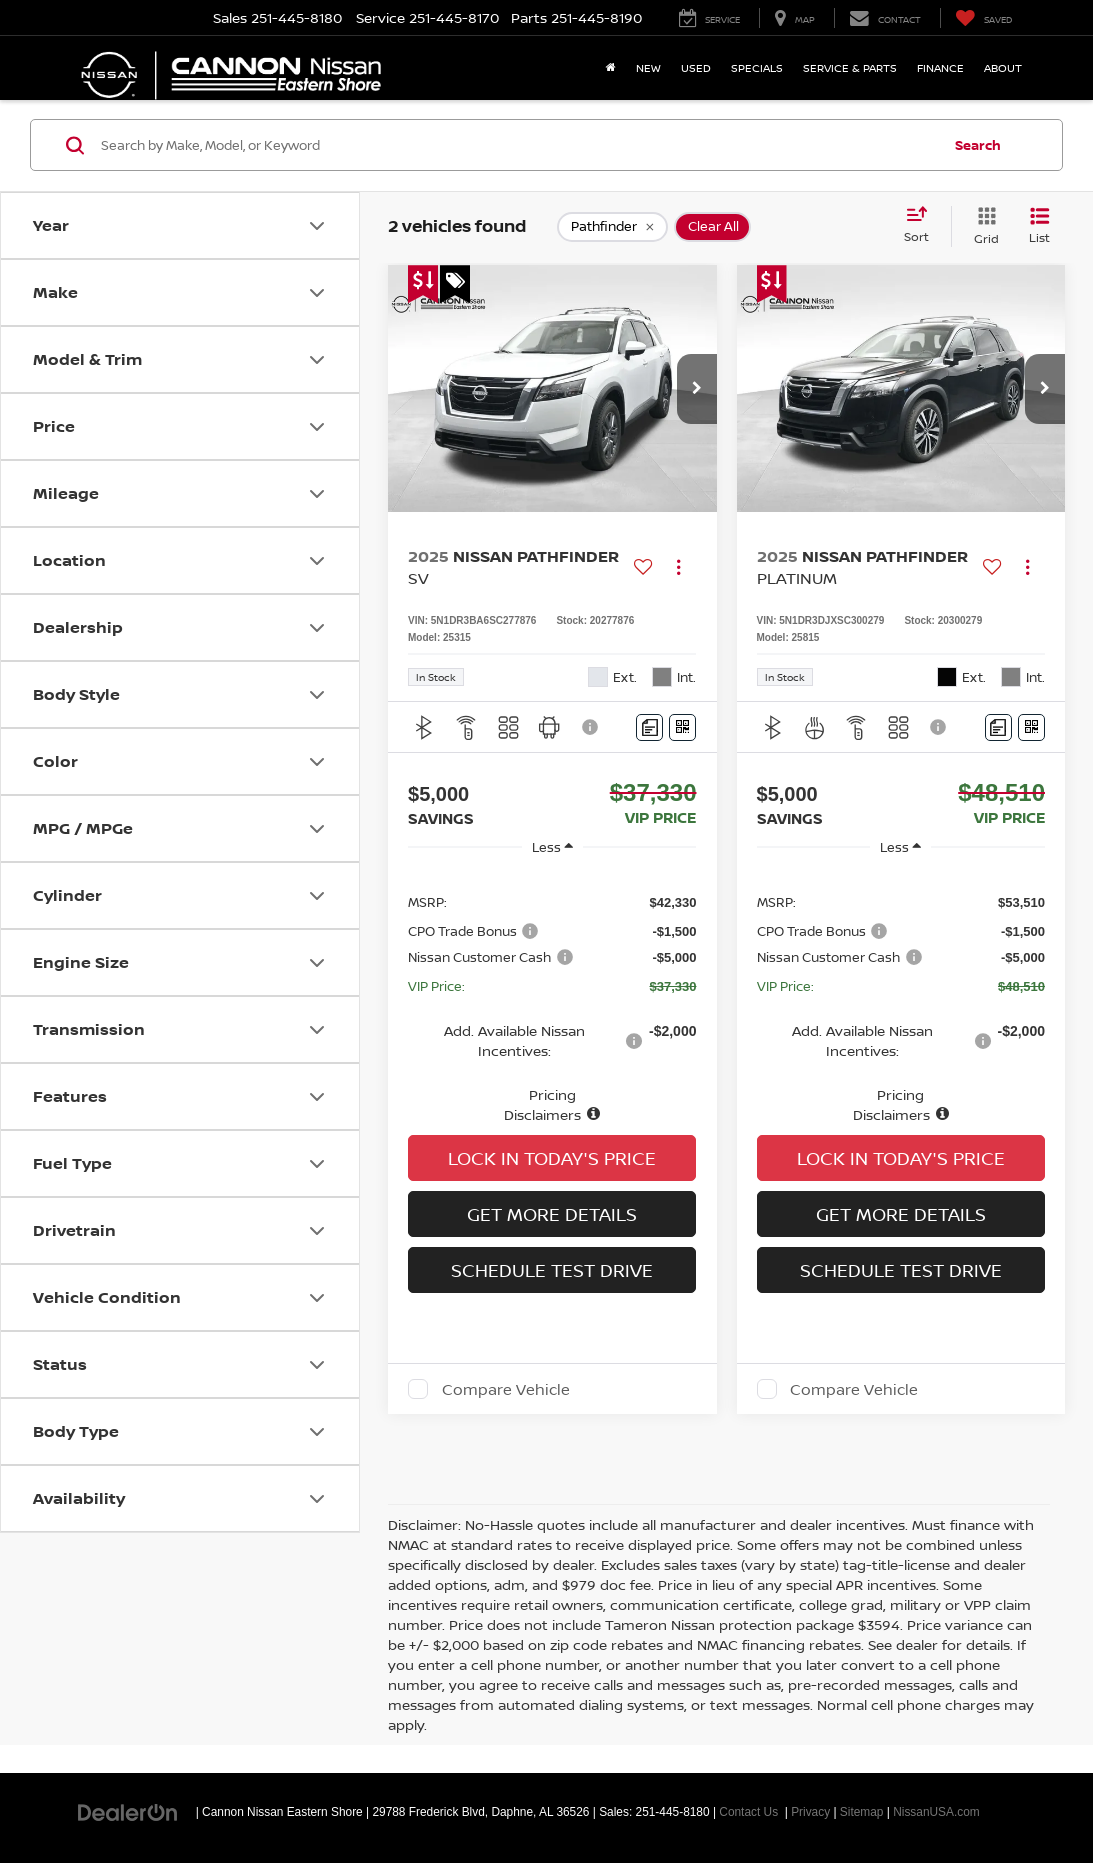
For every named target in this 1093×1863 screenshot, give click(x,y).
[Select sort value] (922, 226)
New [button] (648, 67)
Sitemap (862, 1812)
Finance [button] (940, 67)
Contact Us (748, 1812)
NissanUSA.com (936, 1812)
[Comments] (649, 727)
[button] (697, 389)
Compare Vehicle (506, 1389)
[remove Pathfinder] (612, 227)
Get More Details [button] (552, 1214)
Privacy (810, 1812)
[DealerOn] (128, 1811)
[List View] (1039, 226)
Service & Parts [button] (850, 67)
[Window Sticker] (682, 727)
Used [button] (696, 67)
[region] (552, 997)
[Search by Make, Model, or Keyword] (518, 145)
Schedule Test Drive (552, 1270)
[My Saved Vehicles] (983, 18)
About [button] (1003, 67)
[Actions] (678, 567)
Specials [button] (757, 67)
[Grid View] (982, 226)
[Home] (611, 68)
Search (978, 145)
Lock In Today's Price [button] (552, 1158)
